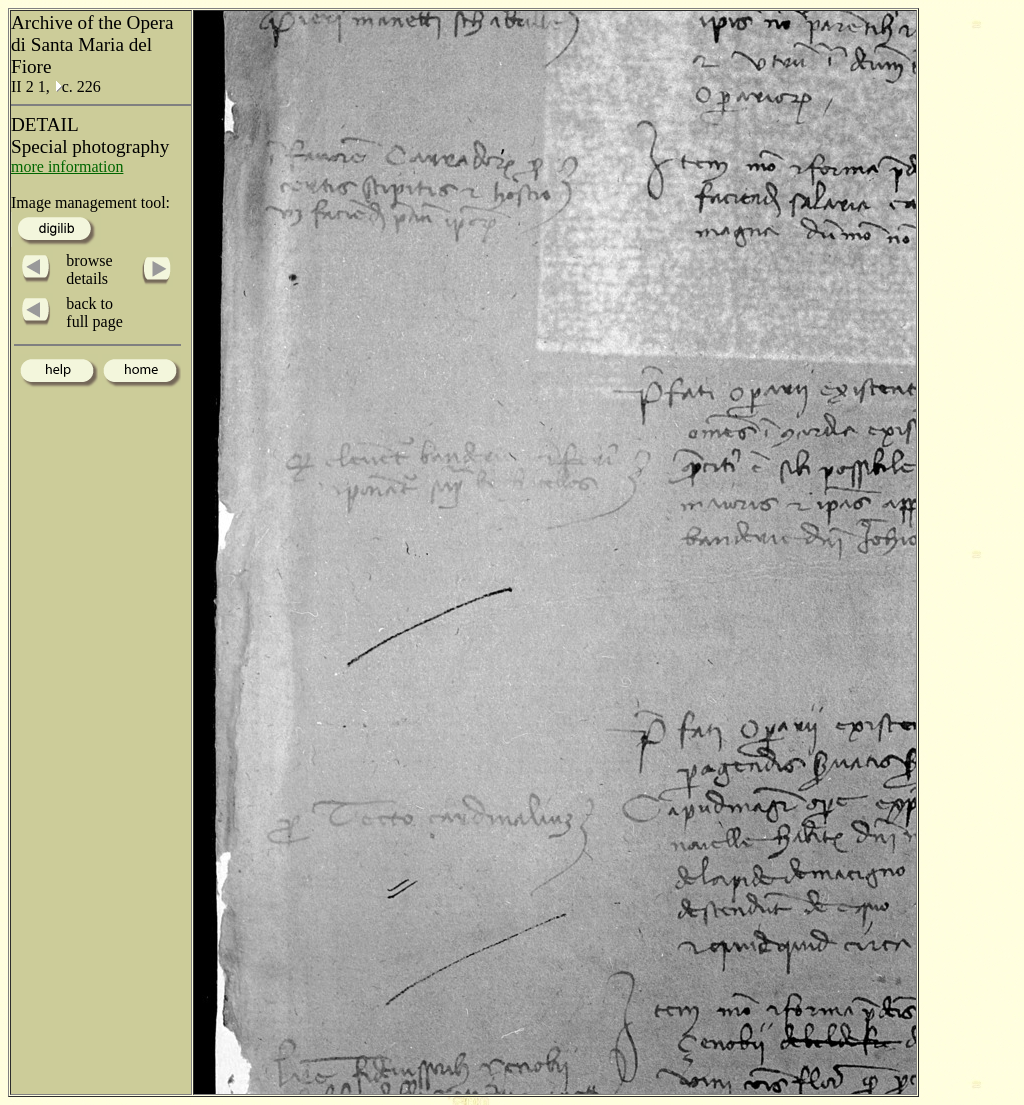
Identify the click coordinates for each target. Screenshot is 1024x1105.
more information (67, 166)
